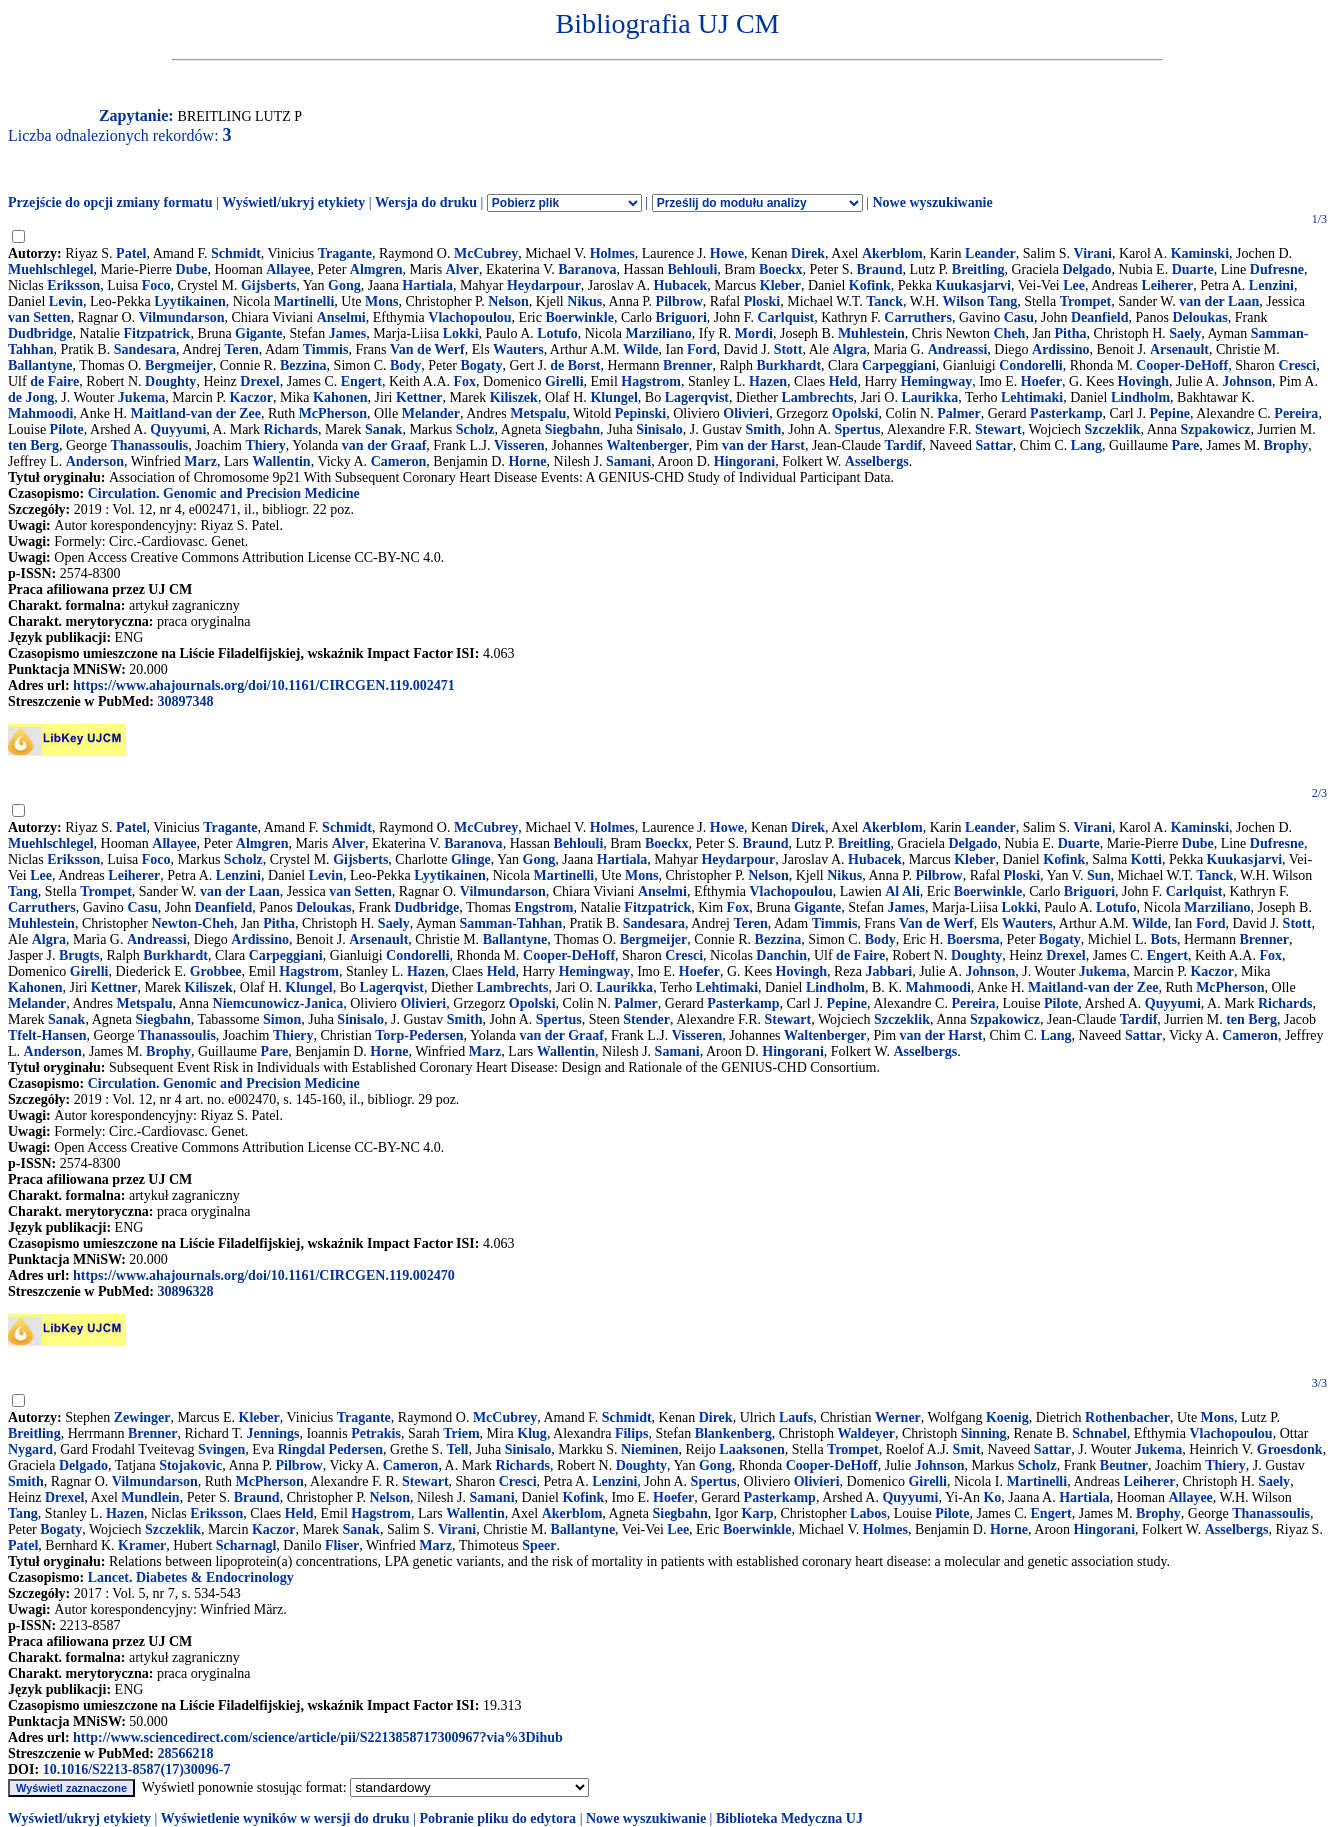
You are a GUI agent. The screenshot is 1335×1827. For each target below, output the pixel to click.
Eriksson (73, 285)
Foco (156, 285)
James (347, 333)
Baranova (587, 269)
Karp (758, 1513)
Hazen (768, 381)
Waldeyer (866, 1433)
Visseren (519, 445)
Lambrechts (817, 397)
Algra (849, 349)
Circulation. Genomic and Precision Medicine (224, 493)
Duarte (1193, 269)
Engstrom (544, 907)
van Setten (39, 317)
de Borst (575, 365)
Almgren (376, 269)
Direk (808, 253)
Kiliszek (514, 397)
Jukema (141, 397)
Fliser (342, 1545)
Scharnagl (246, 1545)
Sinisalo (659, 429)
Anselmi (341, 317)
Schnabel (1099, 1433)
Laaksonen (751, 1449)
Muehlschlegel (51, 269)
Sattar (993, 445)
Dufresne (1277, 269)
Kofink (870, 285)
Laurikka (929, 397)
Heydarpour (544, 285)
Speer (539, 1545)
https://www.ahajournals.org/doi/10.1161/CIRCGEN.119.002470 (264, 1275)
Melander (431, 413)
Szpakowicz (1215, 429)
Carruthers (918, 317)
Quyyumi (178, 429)
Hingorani (744, 461)
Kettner (419, 397)
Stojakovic (190, 1465)
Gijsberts (268, 285)
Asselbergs (877, 461)
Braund (880, 269)
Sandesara (145, 349)
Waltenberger (647, 445)
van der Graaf (384, 445)
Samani (628, 461)
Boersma (973, 939)
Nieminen (650, 1449)
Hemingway (937, 381)
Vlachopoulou (469, 317)
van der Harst (763, 445)
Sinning (984, 1433)
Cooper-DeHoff (1182, 365)
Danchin (781, 955)
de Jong (31, 397)
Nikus (584, 301)
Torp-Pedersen (419, 1035)
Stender (646, 1019)
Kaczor (251, 397)
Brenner (688, 365)
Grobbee (216, 971)
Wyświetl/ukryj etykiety (293, 202)
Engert (361, 381)
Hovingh (1143, 381)
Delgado (1086, 269)
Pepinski (640, 413)
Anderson (95, 461)
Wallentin (281, 461)
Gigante (258, 333)
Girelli (564, 381)
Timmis (326, 349)
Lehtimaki (1032, 397)
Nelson (508, 301)
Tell (457, 1449)
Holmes (612, 253)
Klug (532, 1433)
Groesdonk (1290, 1449)
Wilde (641, 349)
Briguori (680, 317)
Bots (1163, 939)
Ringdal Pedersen (330, 1449)
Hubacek (681, 285)
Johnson (1247, 381)
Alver (462, 269)
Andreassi (958, 349)
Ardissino (1061, 349)
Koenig (1007, 1417)
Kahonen (340, 397)
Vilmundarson (182, 317)
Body (405, 365)
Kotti (1146, 859)
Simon (282, 1019)
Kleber (780, 285)
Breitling (978, 269)
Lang (1086, 445)
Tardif (904, 445)
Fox (465, 381)
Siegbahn (572, 429)
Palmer (959, 413)
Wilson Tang (979, 301)
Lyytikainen (190, 301)
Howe (727, 253)
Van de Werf (427, 349)
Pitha (1071, 333)
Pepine (1170, 413)
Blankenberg (733, 1433)
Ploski (762, 301)
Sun (1098, 875)
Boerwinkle (579, 317)
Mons (381, 301)
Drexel (259, 381)
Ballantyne (40, 365)
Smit (967, 1449)
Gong (344, 285)
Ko (992, 1497)
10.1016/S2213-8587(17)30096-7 (137, 1769)
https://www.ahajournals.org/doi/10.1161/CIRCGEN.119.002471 (264, 685)
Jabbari (888, 971)
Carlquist (785, 317)
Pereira (1296, 413)
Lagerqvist (697, 397)
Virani (1093, 253)
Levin (66, 301)
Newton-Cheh (193, 923)
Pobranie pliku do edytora (497, 1818)
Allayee (288, 269)
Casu (1019, 317)
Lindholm (1140, 397)
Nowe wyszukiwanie (932, 202)
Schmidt (236, 253)
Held (843, 381)
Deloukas (1200, 317)
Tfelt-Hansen (47, 1035)
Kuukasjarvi (973, 285)
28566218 (185, 1753)
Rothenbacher (1127, 1417)
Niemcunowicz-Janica (278, 1003)
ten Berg (33, 445)
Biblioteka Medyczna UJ (789, 1818)
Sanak (383, 429)
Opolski (855, 413)
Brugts (79, 955)
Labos (868, 1513)
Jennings (273, 1433)
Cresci (1297, 365)
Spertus (858, 429)
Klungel (613, 397)
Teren (242, 349)
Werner (898, 1417)
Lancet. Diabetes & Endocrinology (191, 1577)
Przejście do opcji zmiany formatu (110, 202)
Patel (131, 253)
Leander (990, 253)
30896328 (185, 1291)
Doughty (170, 381)
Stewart (998, 429)
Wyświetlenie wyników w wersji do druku (285, 1818)
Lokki (461, 333)
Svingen (221, 1449)
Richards (291, 429)
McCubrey (486, 253)
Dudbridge (40, 333)
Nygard (30, 1449)
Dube (192, 269)
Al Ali (902, 891)
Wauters (518, 349)
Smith (763, 429)
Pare (1186, 445)
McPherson (333, 413)
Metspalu (538, 413)
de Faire (54, 381)
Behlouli (693, 269)
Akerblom (892, 253)
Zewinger (142, 1417)
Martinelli (304, 301)
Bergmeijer (179, 365)
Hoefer (1041, 381)
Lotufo (557, 333)
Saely (1185, 333)
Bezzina (303, 365)
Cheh (1009, 333)
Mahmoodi (40, 413)
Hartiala (427, 285)
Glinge (471, 859)
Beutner (1124, 1465)
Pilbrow (679, 301)
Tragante (345, 253)
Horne (527, 461)
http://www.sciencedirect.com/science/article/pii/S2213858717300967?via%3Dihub (318, 1737)
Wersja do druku (426, 202)
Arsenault (1179, 349)
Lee (1074, 285)
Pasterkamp (1066, 413)
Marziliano (659, 333)
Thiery (265, 445)
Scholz (475, 429)
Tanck (884, 301)
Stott (788, 349)
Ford (702, 349)
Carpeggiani (899, 365)
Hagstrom (651, 381)
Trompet (1086, 301)
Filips (631, 1433)
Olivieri (746, 413)
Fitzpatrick (157, 333)
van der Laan (1219, 301)
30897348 (185, 701)
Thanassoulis (149, 445)
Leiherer (1167, 285)
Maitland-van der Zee (196, 413)
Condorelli (1031, 365)
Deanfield (1100, 317)
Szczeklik (1112, 429)
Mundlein (150, 1497)
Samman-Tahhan (510, 923)
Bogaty (481, 365)
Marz (200, 461)
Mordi (754, 333)
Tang (23, 891)
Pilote (67, 429)
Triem (461, 1433)
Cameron (399, 461)
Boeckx (781, 269)
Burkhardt (788, 365)
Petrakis (376, 1433)
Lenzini (1271, 285)
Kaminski (1200, 253)
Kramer (142, 1545)
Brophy (1285, 445)
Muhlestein (871, 333)
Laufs (796, 1417)
